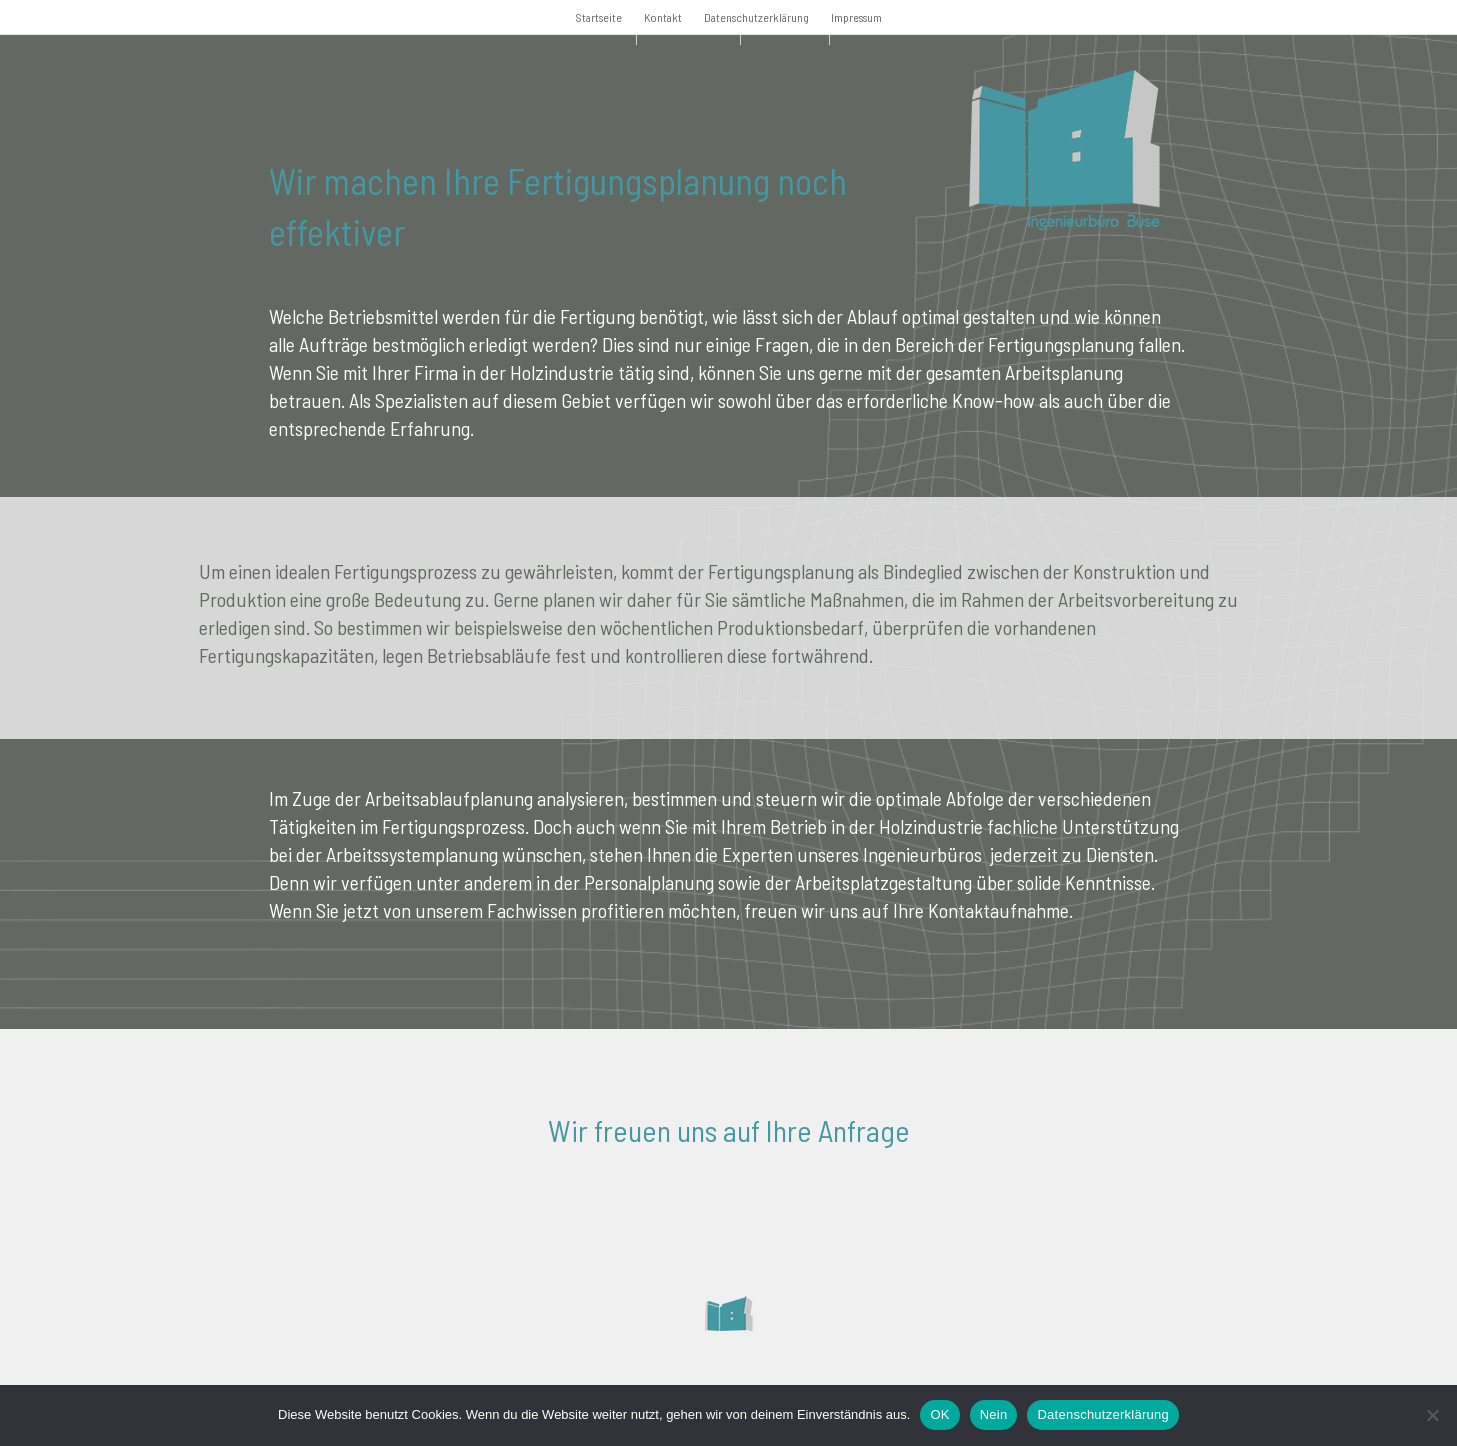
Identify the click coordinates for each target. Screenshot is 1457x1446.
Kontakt (663, 17)
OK (939, 1414)
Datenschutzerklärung (756, 17)
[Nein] (1432, 1415)
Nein (994, 1414)
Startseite (599, 17)
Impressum (856, 17)
